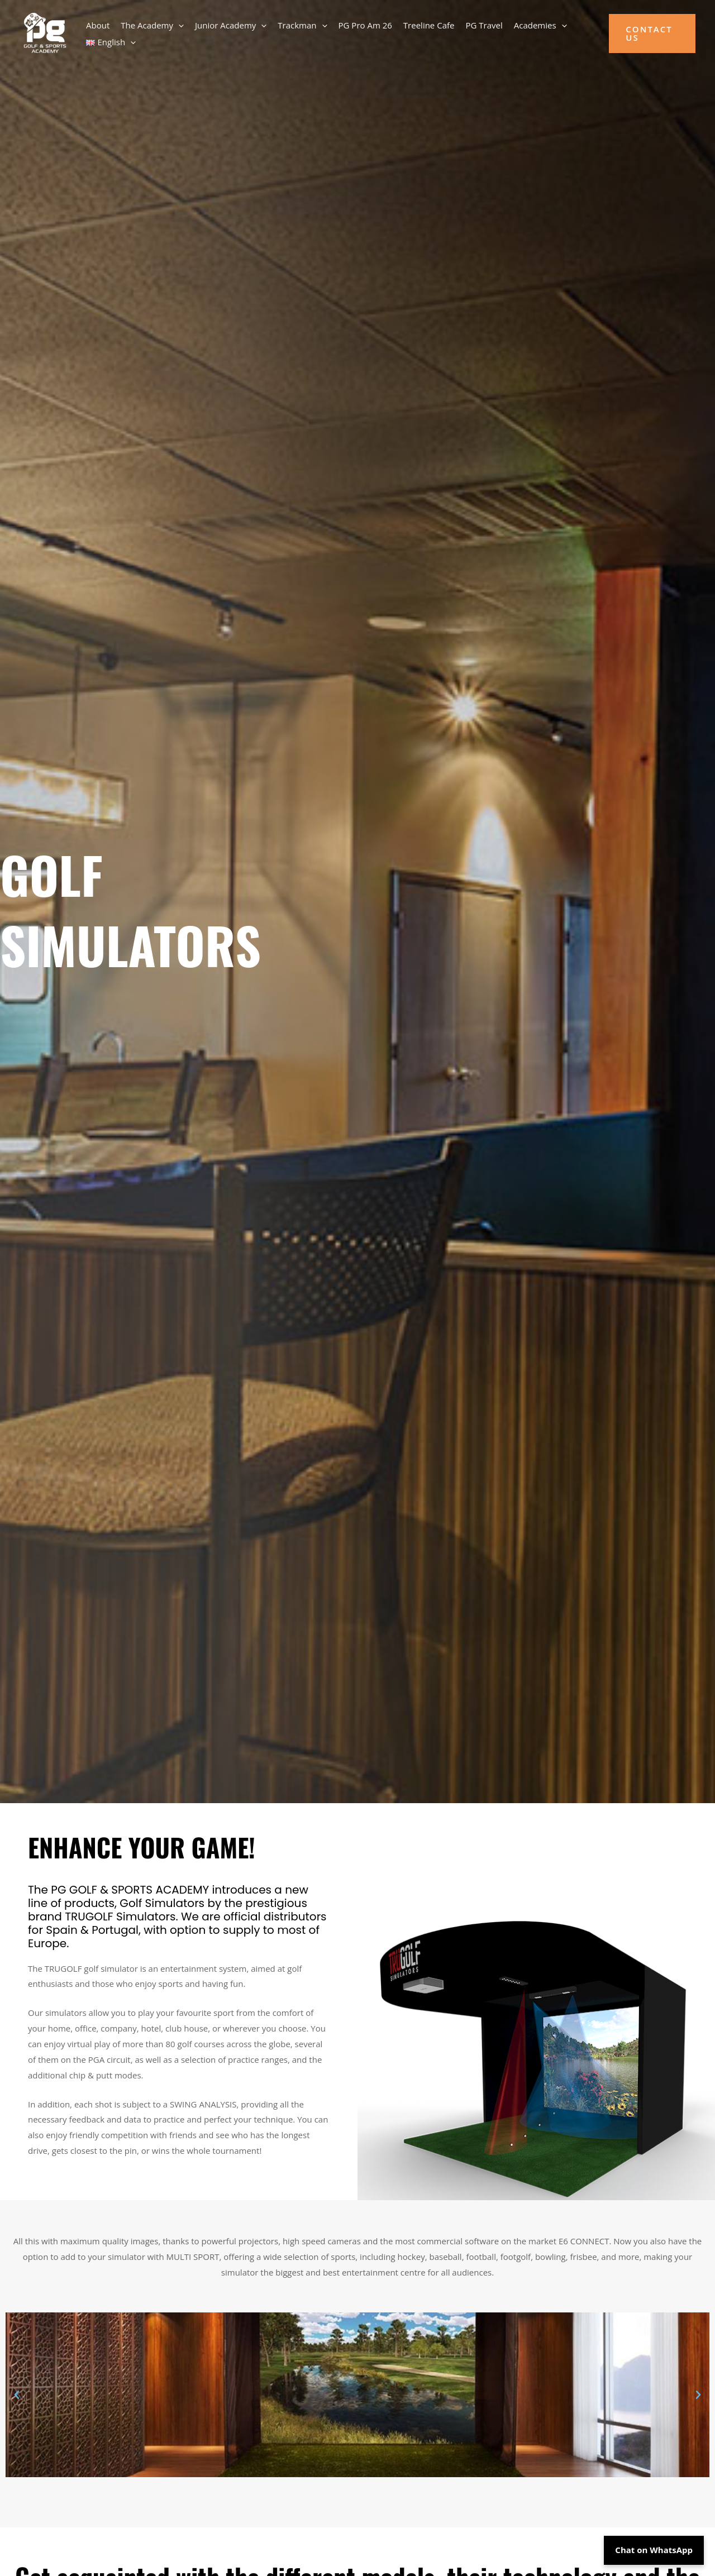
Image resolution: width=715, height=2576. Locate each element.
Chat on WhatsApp (654, 2549)
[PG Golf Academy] (44, 32)
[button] (178, 25)
